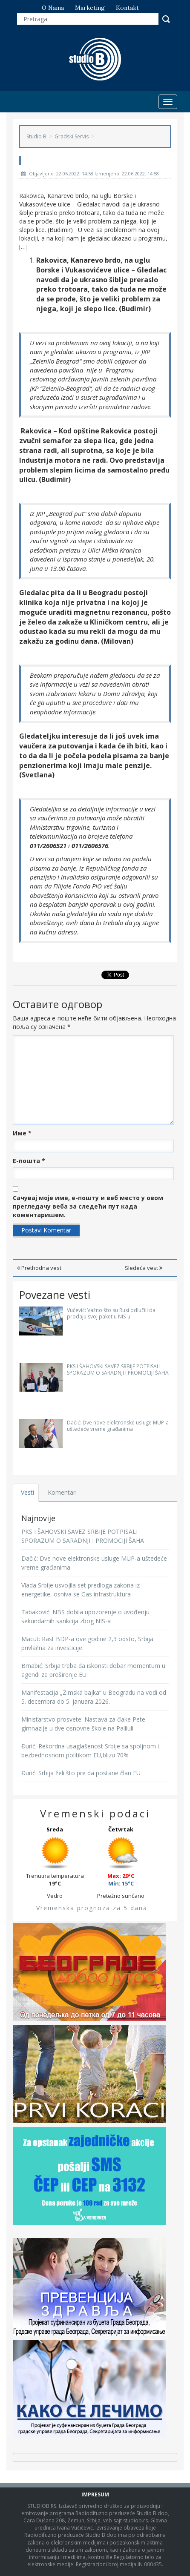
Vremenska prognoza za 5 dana (91, 1908)
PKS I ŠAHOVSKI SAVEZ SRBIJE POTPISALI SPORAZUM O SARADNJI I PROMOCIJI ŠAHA (118, 1369)
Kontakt (127, 7)
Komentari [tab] (62, 1492)
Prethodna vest (39, 1268)
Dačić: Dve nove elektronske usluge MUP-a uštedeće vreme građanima (118, 1426)
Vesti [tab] (27, 1492)
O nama (53, 7)
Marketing (90, 7)
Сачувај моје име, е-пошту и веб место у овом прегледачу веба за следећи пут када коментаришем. (88, 1206)
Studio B (36, 136)
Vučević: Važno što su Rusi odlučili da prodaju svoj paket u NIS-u (111, 1313)
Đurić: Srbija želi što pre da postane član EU (81, 1773)
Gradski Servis (72, 136)
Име (22, 1133)
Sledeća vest (143, 1268)
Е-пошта (29, 1161)
